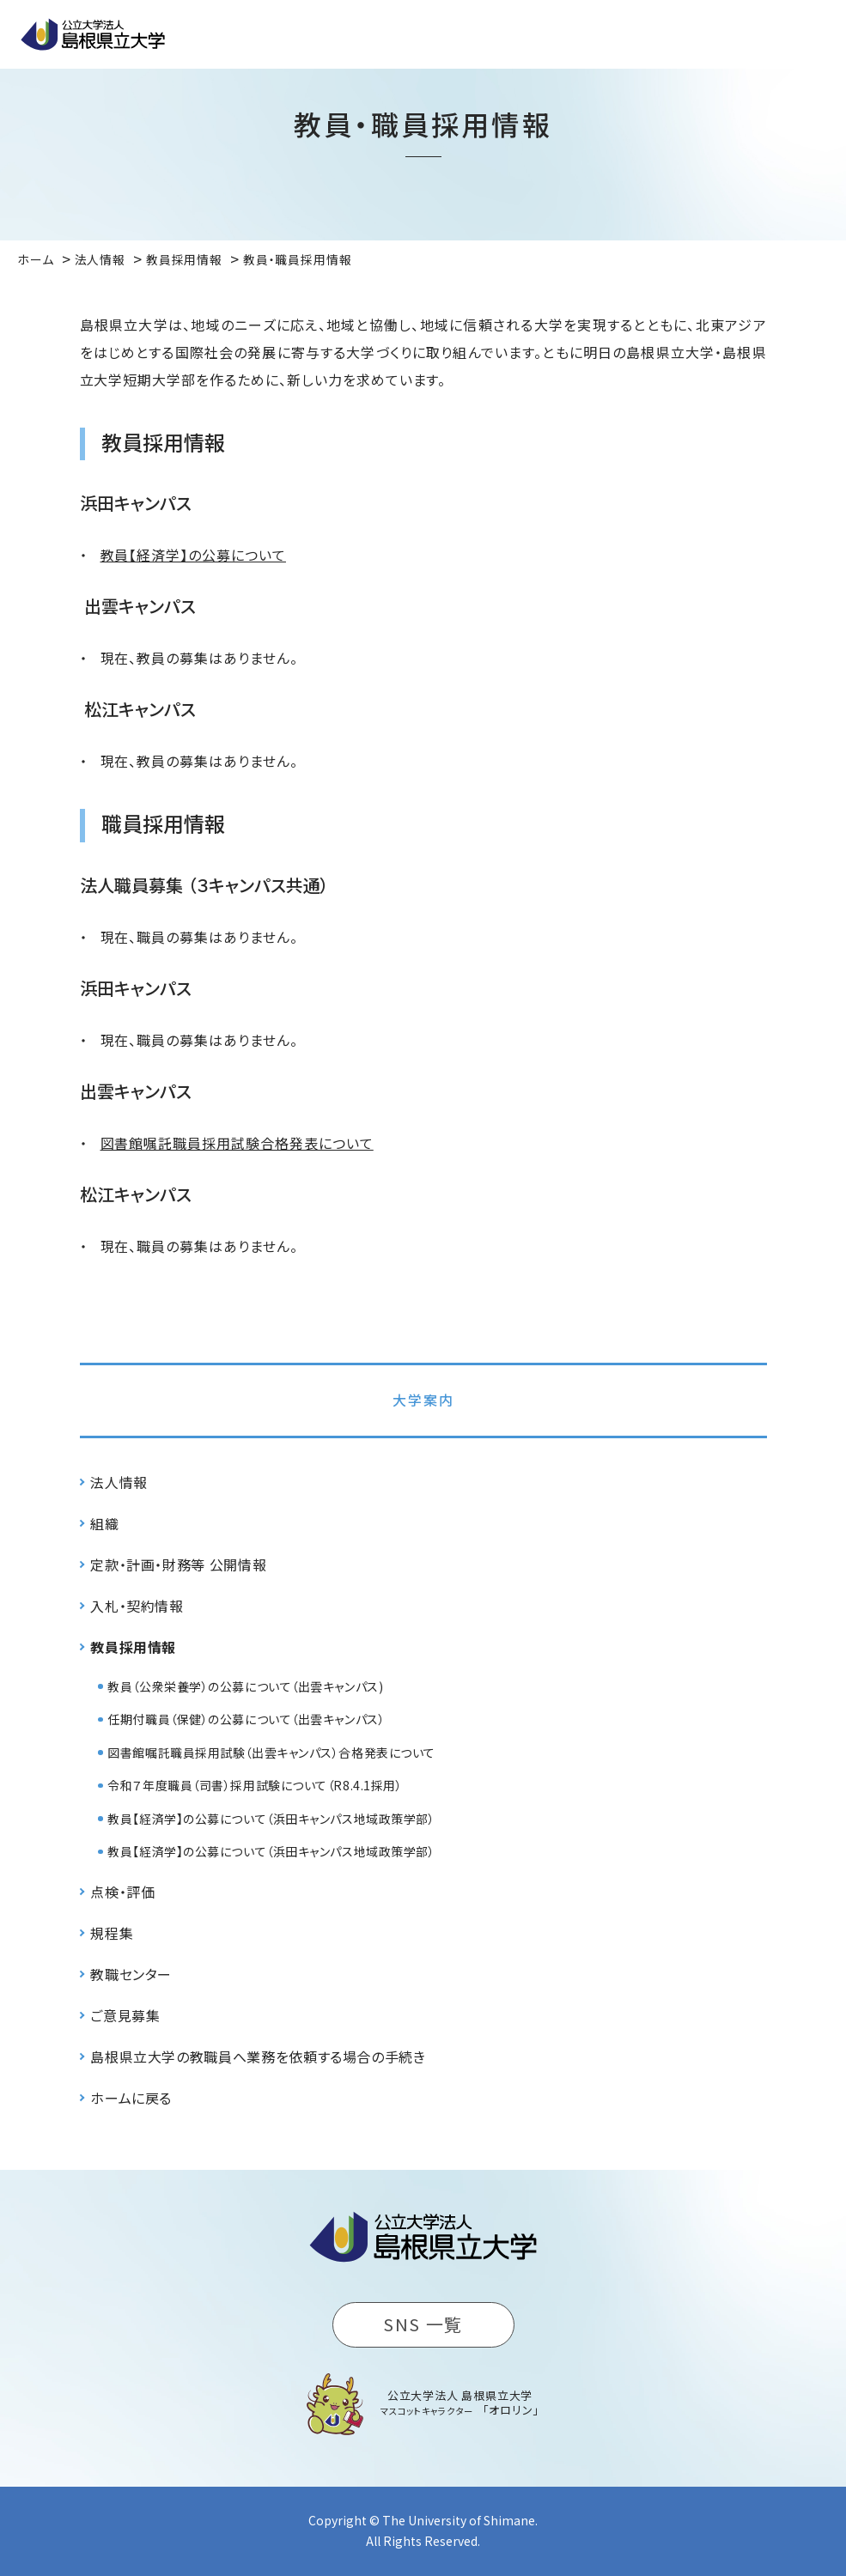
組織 (104, 1523)
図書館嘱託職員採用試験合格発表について (237, 1143)
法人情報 (119, 1482)
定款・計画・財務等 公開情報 (178, 1564)
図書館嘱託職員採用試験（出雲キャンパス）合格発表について (271, 1752)
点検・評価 (122, 1891)
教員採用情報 (133, 1647)
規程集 (111, 1933)
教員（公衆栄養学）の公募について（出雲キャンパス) (245, 1686)
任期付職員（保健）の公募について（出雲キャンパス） (246, 1719)
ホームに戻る (131, 2097)
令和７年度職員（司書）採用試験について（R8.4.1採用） (254, 1785)
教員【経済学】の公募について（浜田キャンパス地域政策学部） (271, 1818)
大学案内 (423, 1399)
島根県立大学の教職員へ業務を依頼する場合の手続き (257, 2056)
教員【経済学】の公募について (193, 554)
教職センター (131, 1974)
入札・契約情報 (136, 1605)
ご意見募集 (125, 2015)
